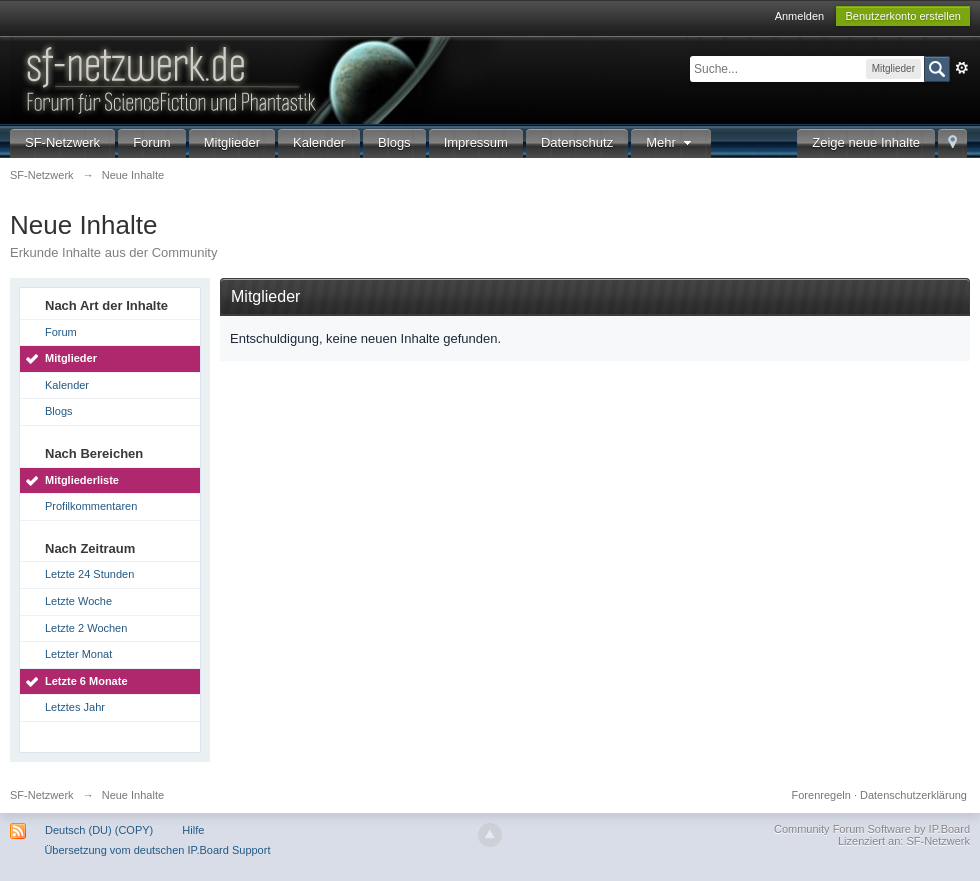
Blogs (394, 142)
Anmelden (800, 16)
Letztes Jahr (75, 707)
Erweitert (962, 68)
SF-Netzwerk (62, 142)
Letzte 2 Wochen (86, 628)
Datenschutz (577, 142)
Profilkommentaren (91, 506)
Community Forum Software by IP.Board (872, 829)
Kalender (319, 142)
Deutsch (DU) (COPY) (99, 830)
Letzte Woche (78, 601)
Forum (152, 142)
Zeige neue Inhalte (866, 142)
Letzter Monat (78, 654)
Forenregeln (821, 795)
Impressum (476, 142)
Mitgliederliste (82, 480)
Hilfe (193, 830)
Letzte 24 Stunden (89, 574)
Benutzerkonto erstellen (903, 16)
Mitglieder (232, 142)
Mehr (671, 142)
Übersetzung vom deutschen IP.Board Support (157, 850)
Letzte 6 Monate (86, 681)
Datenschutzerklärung (913, 795)
